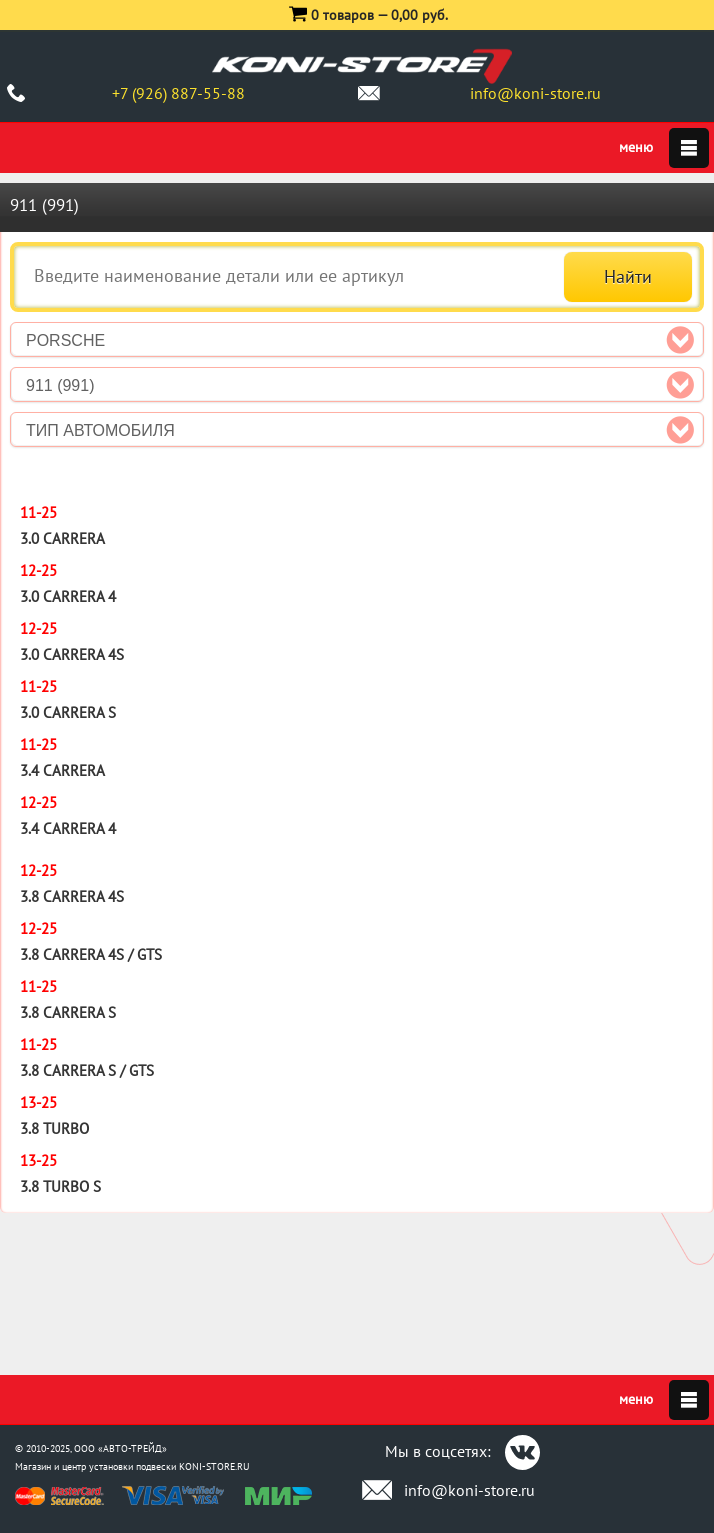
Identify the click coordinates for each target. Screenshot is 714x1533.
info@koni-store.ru (535, 93)
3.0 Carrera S (68, 712)
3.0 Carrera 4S (72, 654)
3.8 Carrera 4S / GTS (91, 954)
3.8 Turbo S (60, 1186)
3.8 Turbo (54, 1128)
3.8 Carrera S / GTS (87, 1070)
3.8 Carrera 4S (72, 896)
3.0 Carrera (62, 538)
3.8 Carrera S (68, 1012)
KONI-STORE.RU (214, 1466)
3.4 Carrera (62, 770)
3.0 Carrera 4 (68, 596)
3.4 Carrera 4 (68, 828)
